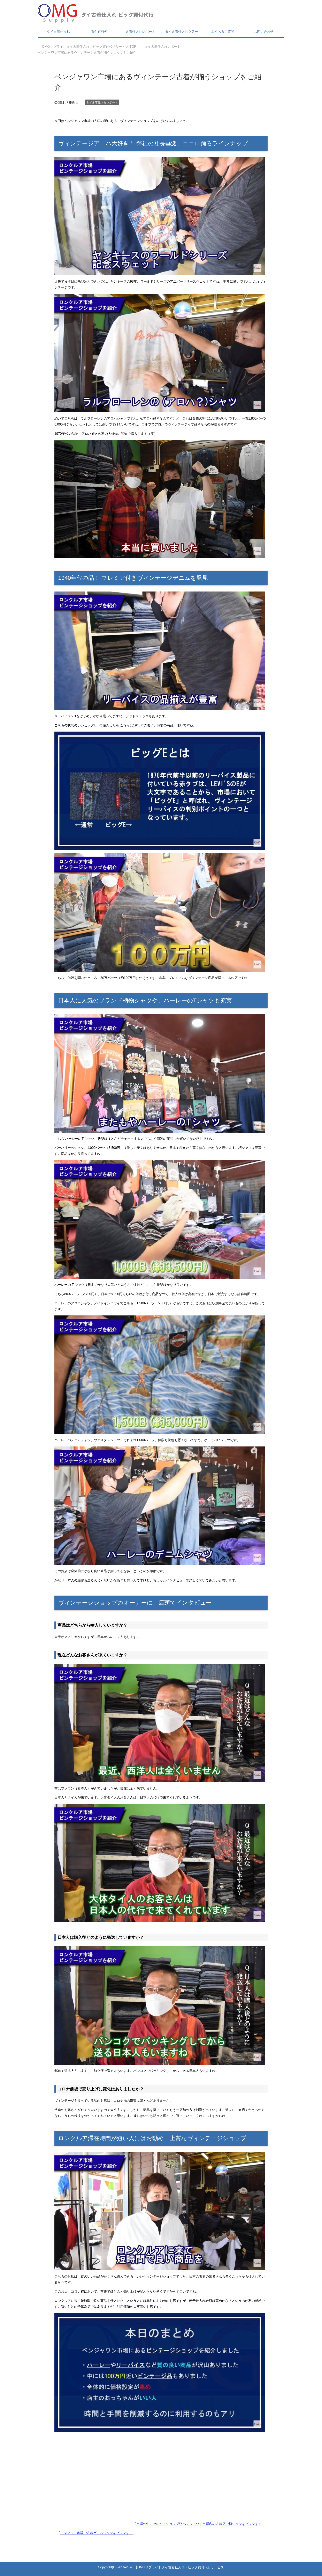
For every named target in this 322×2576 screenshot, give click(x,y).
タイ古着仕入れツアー (181, 31)
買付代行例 (99, 31)
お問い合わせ (264, 31)
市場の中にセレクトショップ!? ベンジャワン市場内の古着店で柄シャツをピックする (199, 2524)
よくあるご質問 (222, 31)
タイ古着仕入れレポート (102, 102)
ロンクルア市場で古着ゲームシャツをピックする (96, 2533)
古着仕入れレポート (140, 31)
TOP (87, 46)
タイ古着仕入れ (58, 31)
